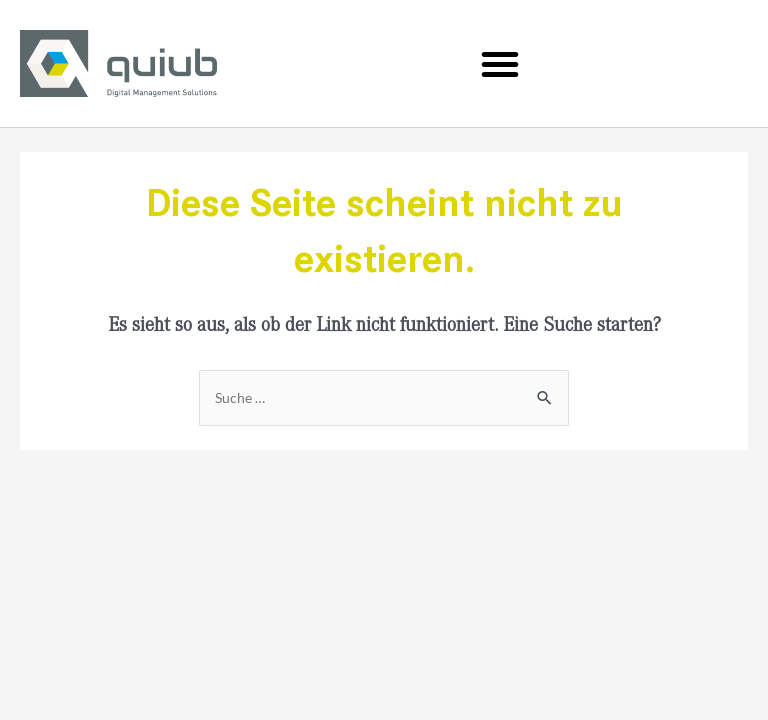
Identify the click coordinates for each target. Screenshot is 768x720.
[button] (500, 64)
